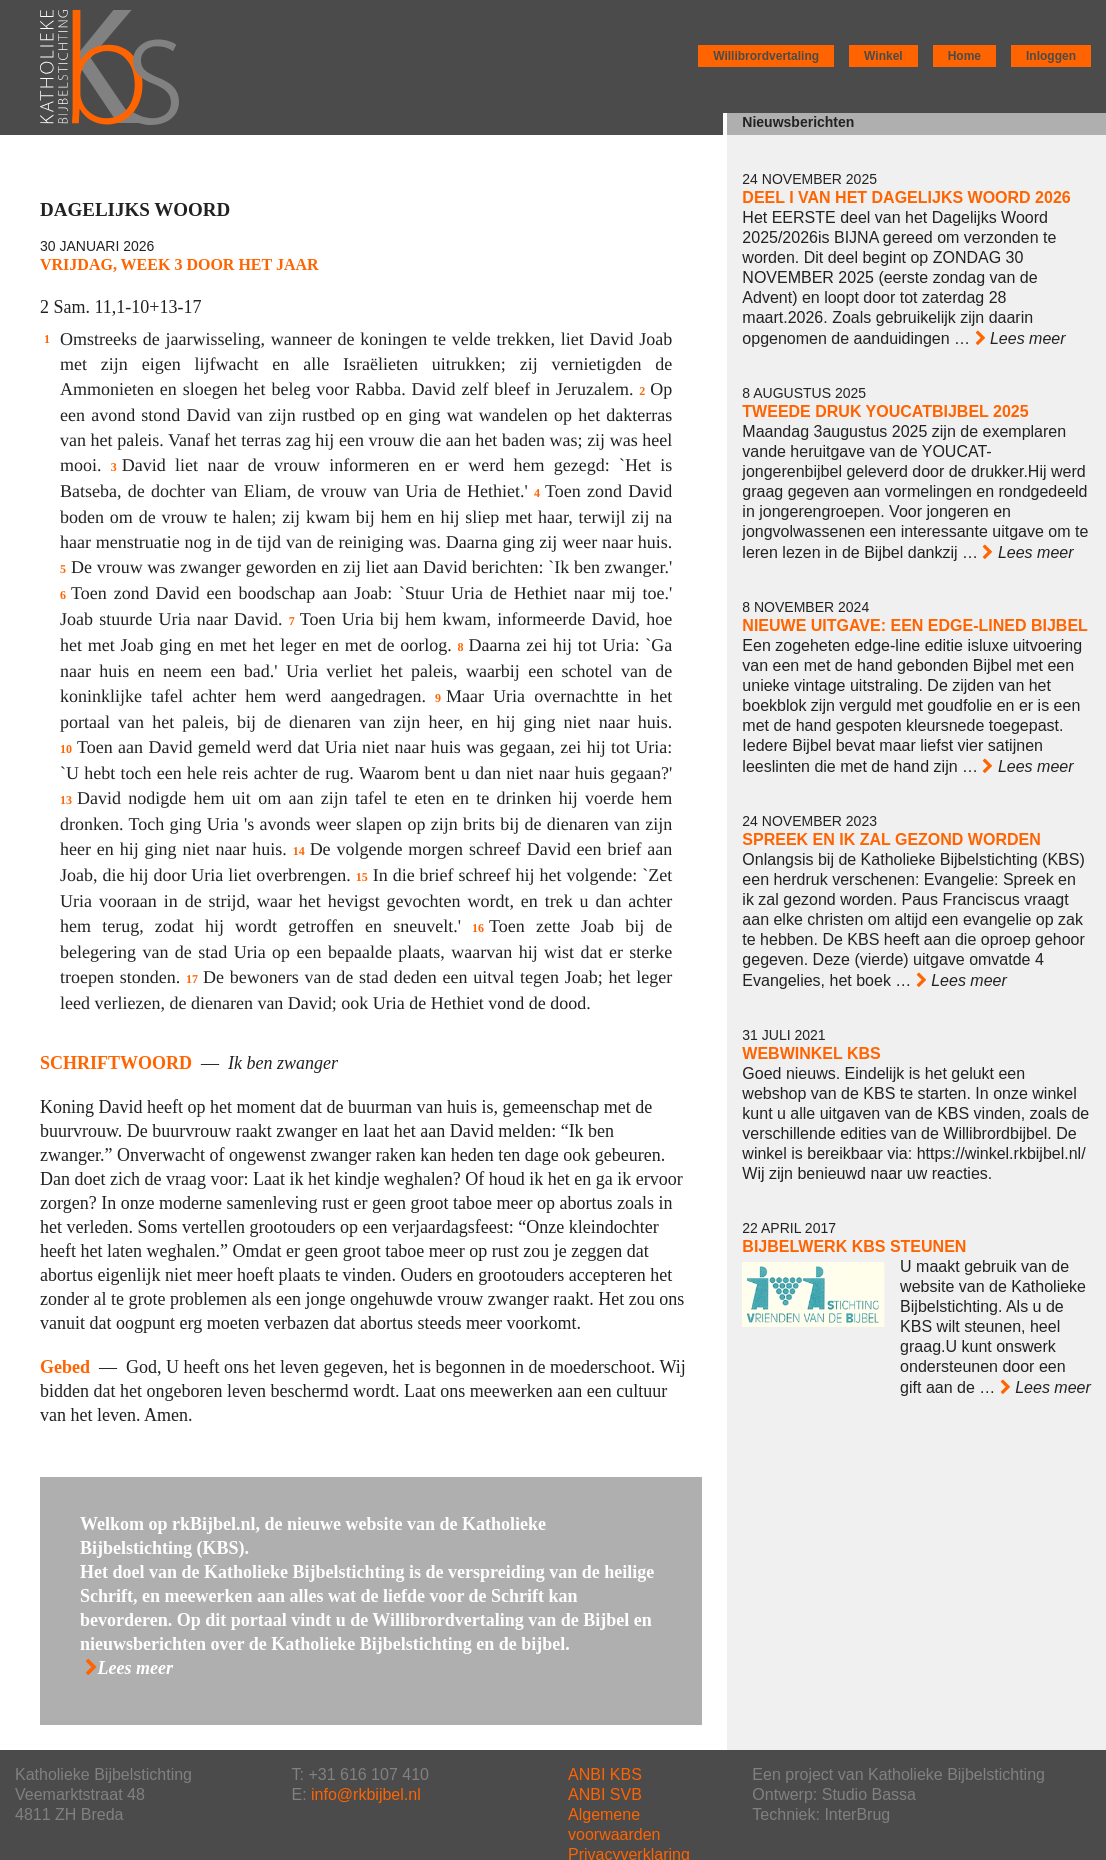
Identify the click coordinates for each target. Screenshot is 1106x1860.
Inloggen (1051, 56)
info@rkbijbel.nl (366, 1794)
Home (964, 56)
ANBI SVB (605, 1794)
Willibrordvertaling (766, 56)
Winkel (883, 56)
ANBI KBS (605, 1774)
